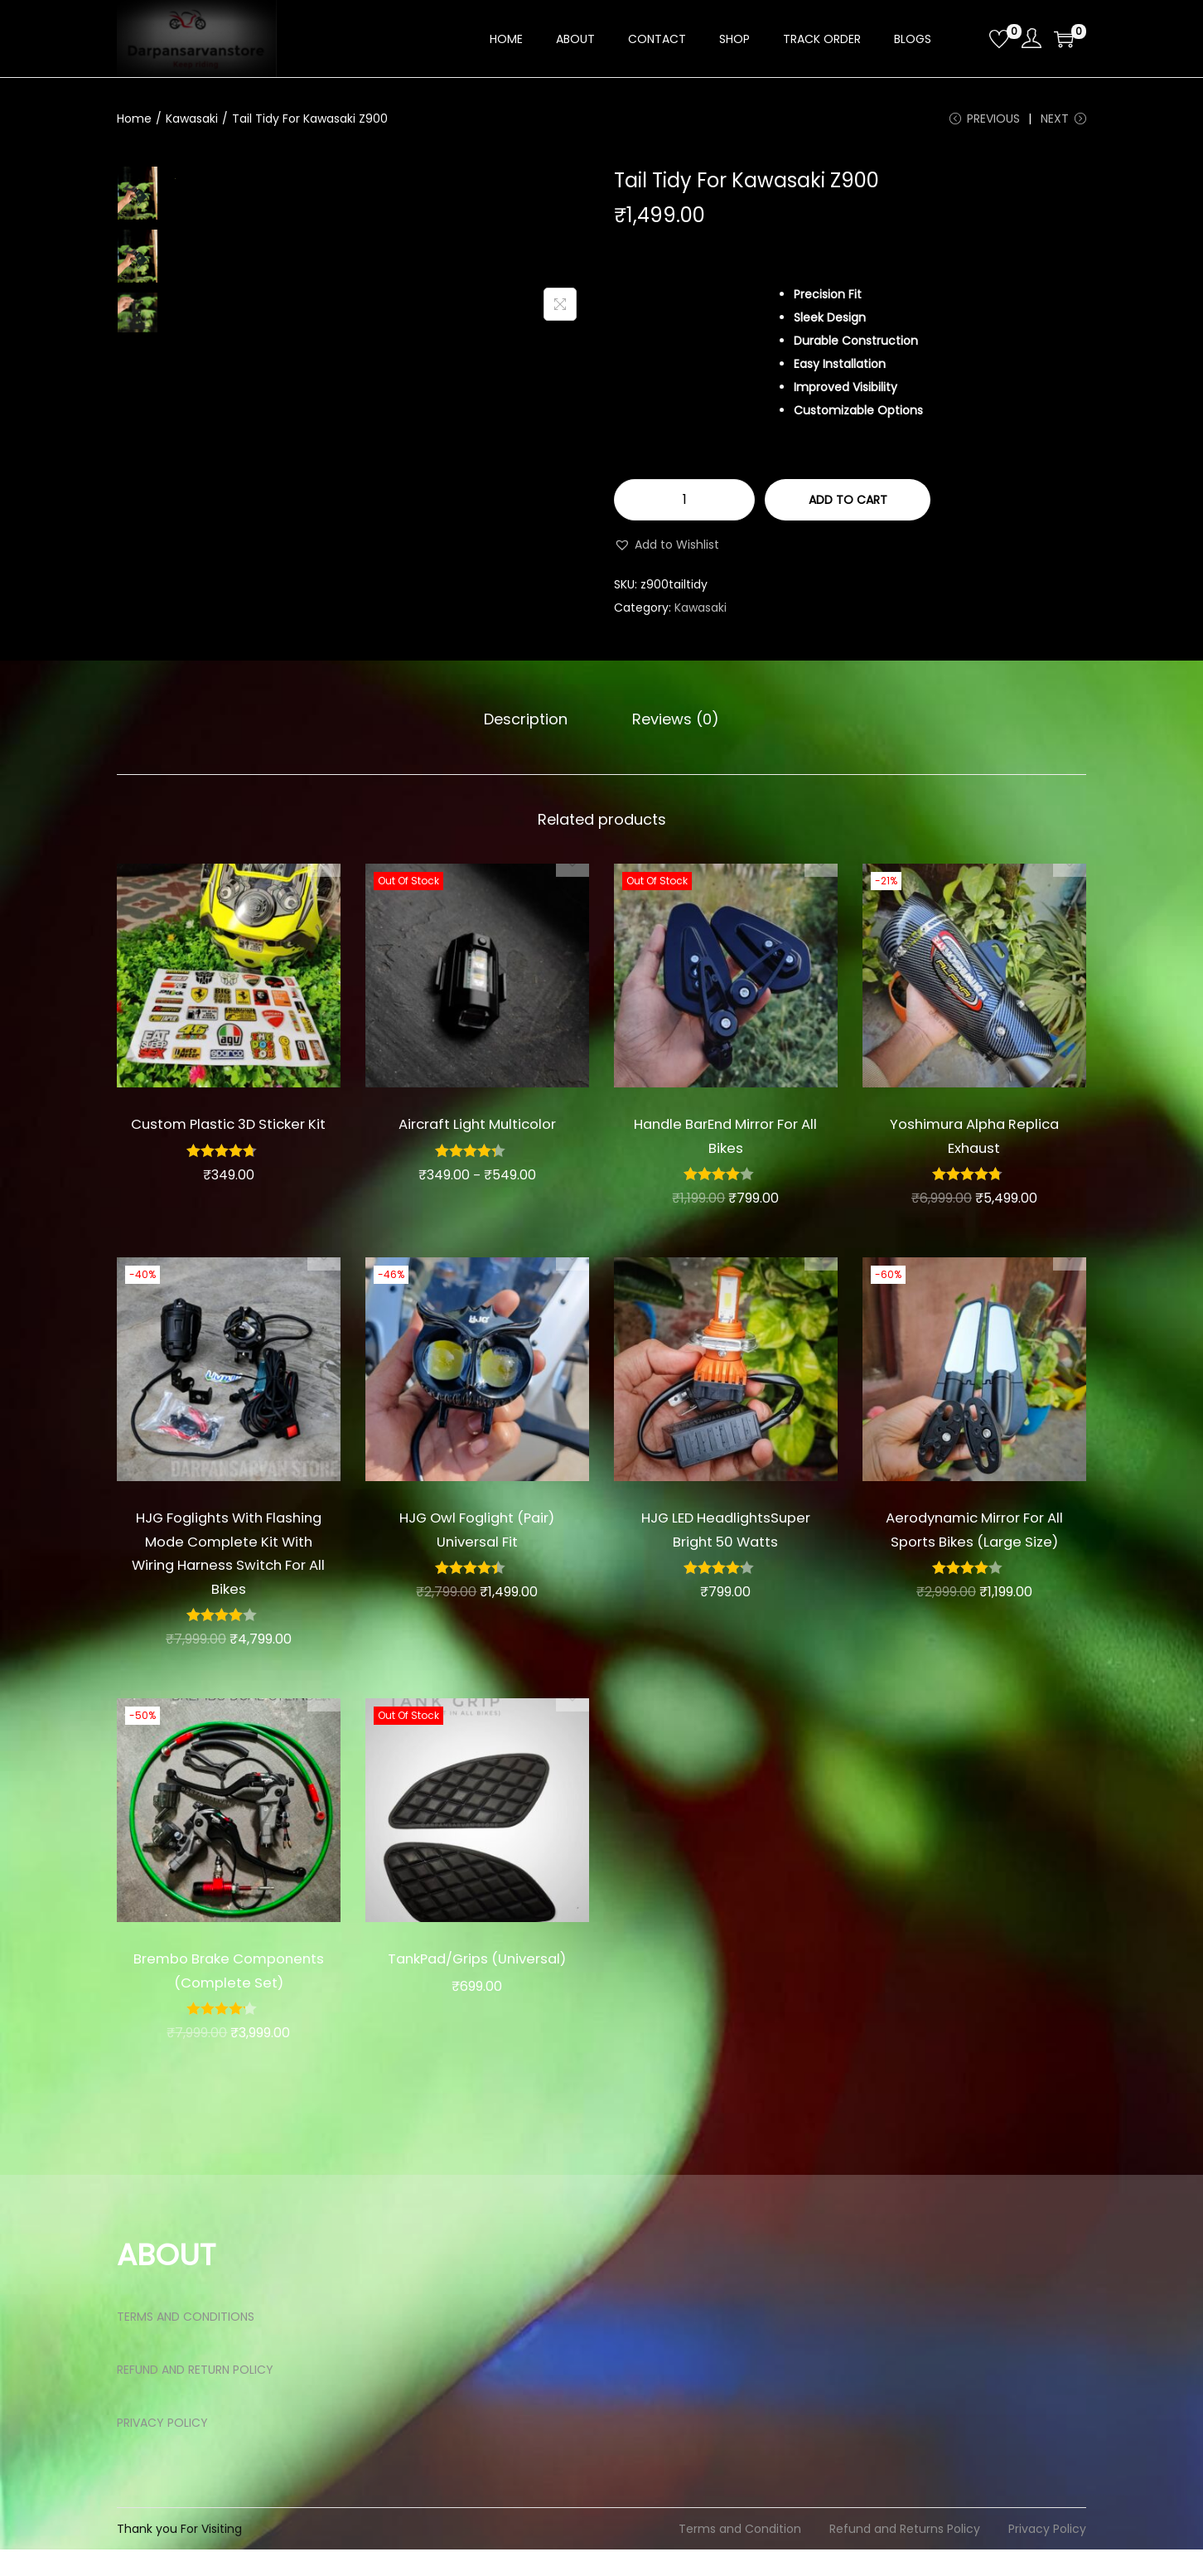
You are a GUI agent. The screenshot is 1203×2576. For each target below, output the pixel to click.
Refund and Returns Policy (904, 2555)
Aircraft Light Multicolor (477, 1126)
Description (531, 722)
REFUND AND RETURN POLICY (195, 2396)
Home (134, 118)
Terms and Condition (740, 2555)
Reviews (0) (669, 722)
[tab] (531, 722)
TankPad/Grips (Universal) (477, 1972)
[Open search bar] (970, 38)
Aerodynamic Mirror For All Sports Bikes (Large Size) (973, 1543)
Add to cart (848, 505)
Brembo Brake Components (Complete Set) (228, 1984)
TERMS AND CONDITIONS (185, 2343)
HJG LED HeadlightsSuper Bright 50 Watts (725, 1531)
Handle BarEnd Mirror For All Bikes (725, 1138)
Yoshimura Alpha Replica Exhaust (974, 1138)
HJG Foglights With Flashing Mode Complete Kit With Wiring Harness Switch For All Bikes (228, 1555)
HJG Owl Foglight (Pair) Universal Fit (477, 1531)
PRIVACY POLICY (162, 2449)
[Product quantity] (684, 505)
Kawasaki (192, 118)
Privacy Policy (1047, 2555)
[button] (666, 550)
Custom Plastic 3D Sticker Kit (228, 1138)
